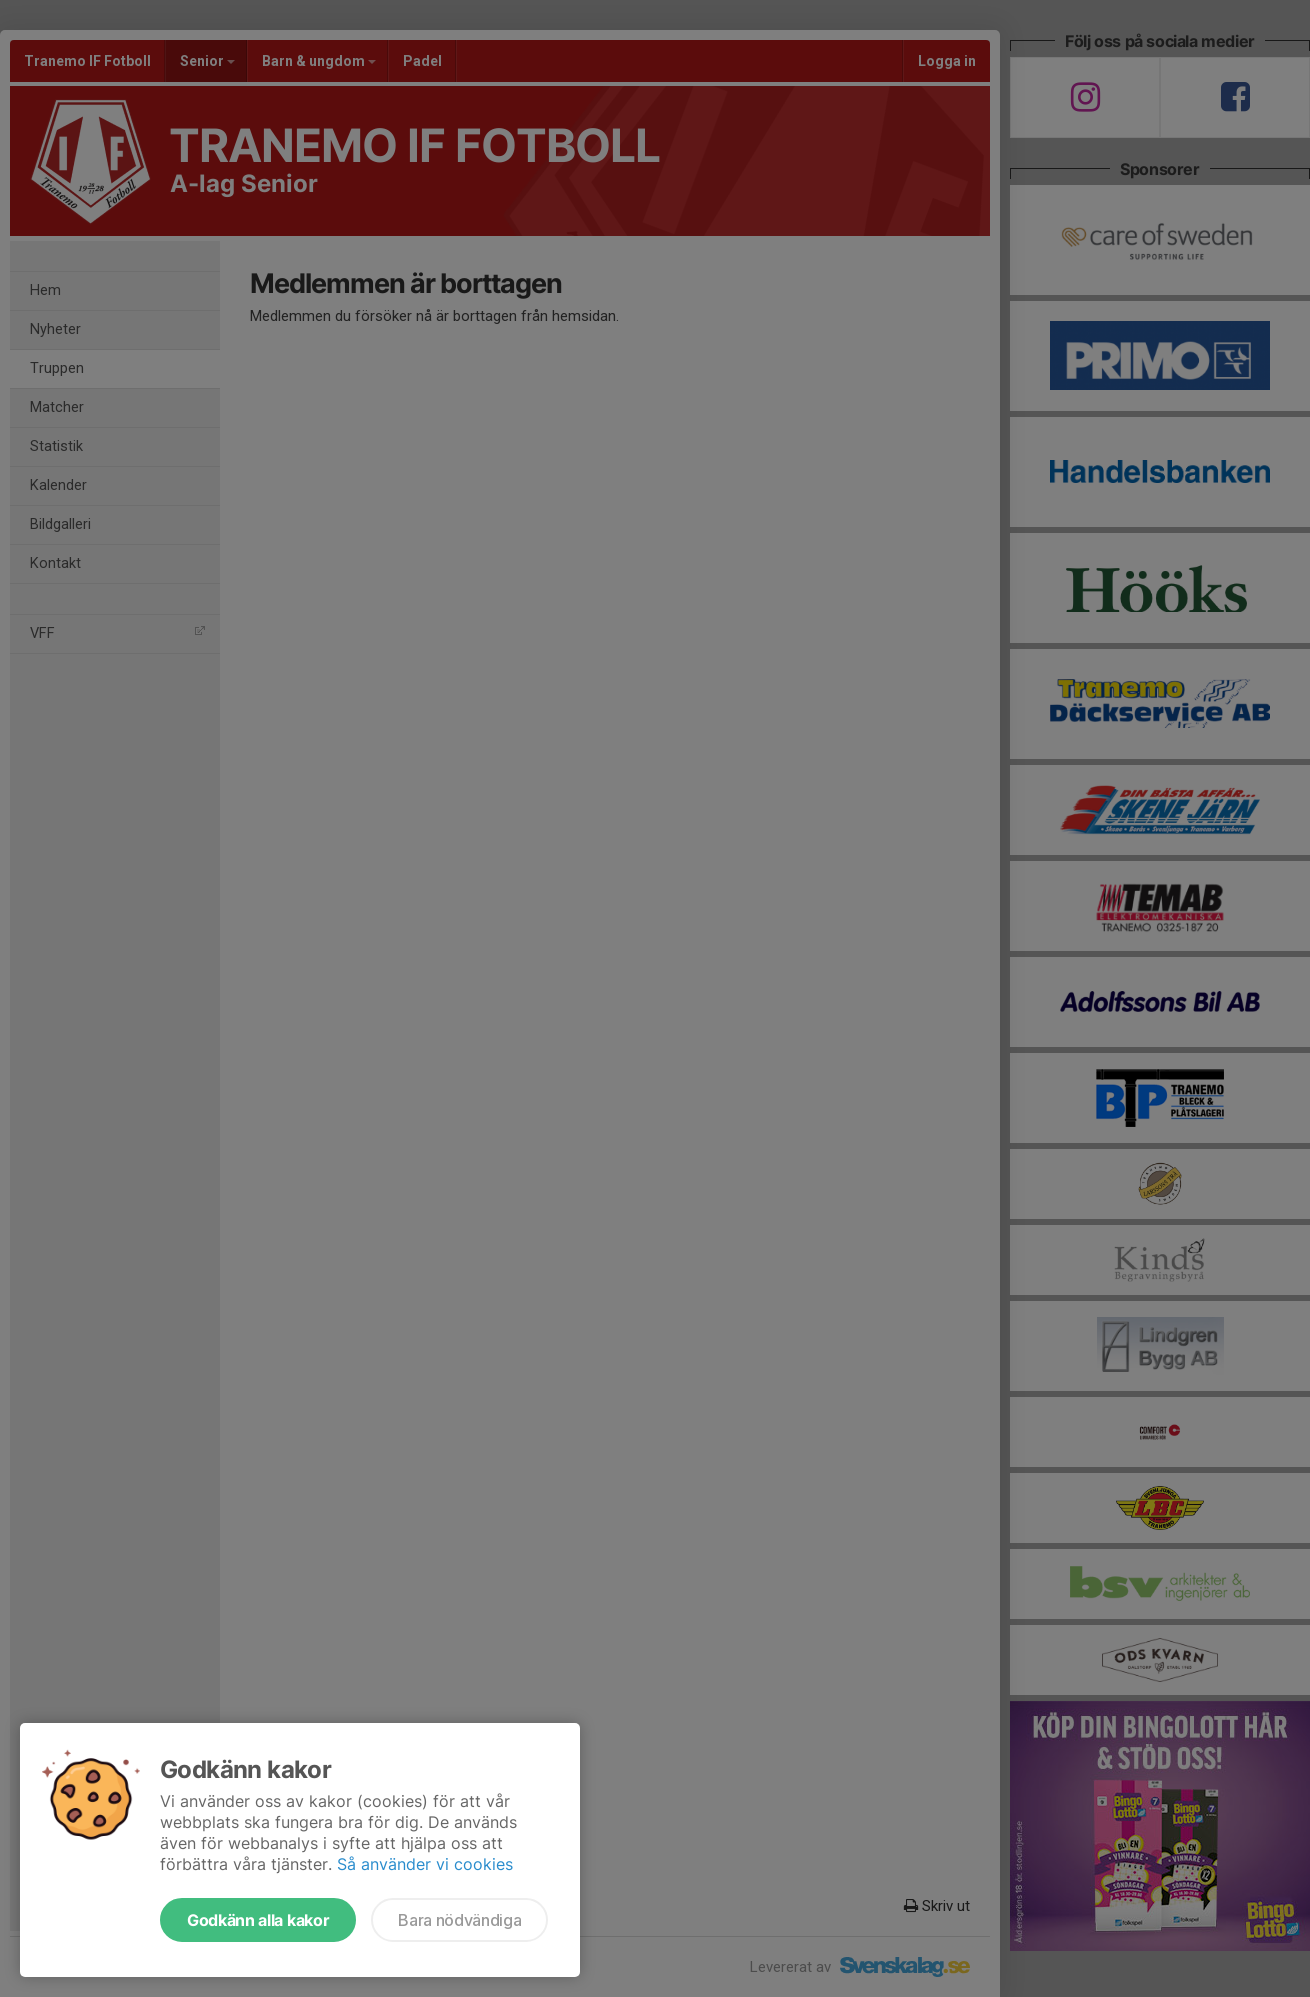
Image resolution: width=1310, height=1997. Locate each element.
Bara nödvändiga (459, 1920)
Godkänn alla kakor (258, 1920)
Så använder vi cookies (425, 1864)
